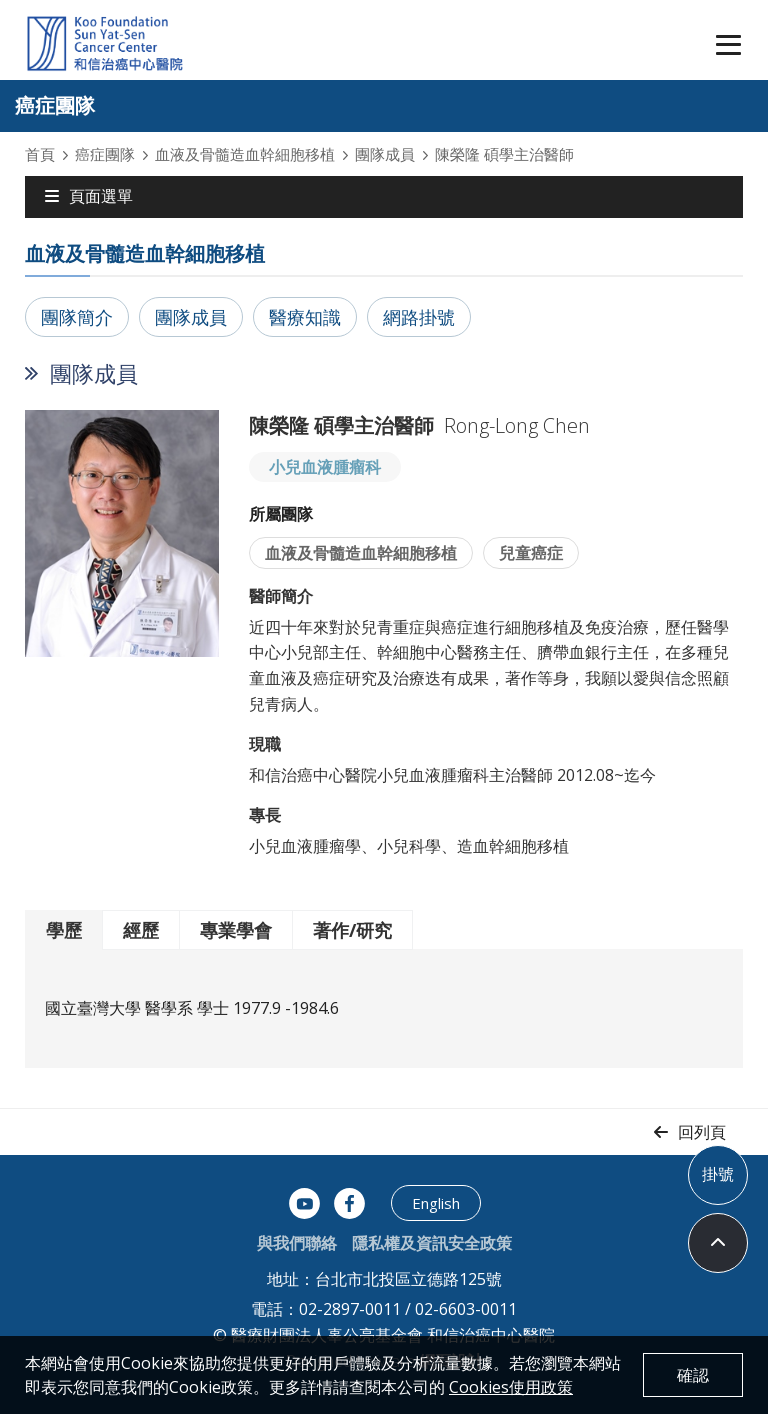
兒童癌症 (531, 553)
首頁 (40, 154)
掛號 (718, 1174)
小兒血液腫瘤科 (325, 467)
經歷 (141, 930)
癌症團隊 (105, 154)
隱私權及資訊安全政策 (432, 1243)
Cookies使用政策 (511, 1387)
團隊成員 (385, 154)
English (436, 1203)
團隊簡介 (77, 317)
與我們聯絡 (297, 1243)
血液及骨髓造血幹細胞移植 (245, 154)
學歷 (64, 930)
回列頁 (702, 1132)
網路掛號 (419, 317)
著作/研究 (352, 930)
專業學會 (236, 930)
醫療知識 (305, 317)
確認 (693, 1375)
